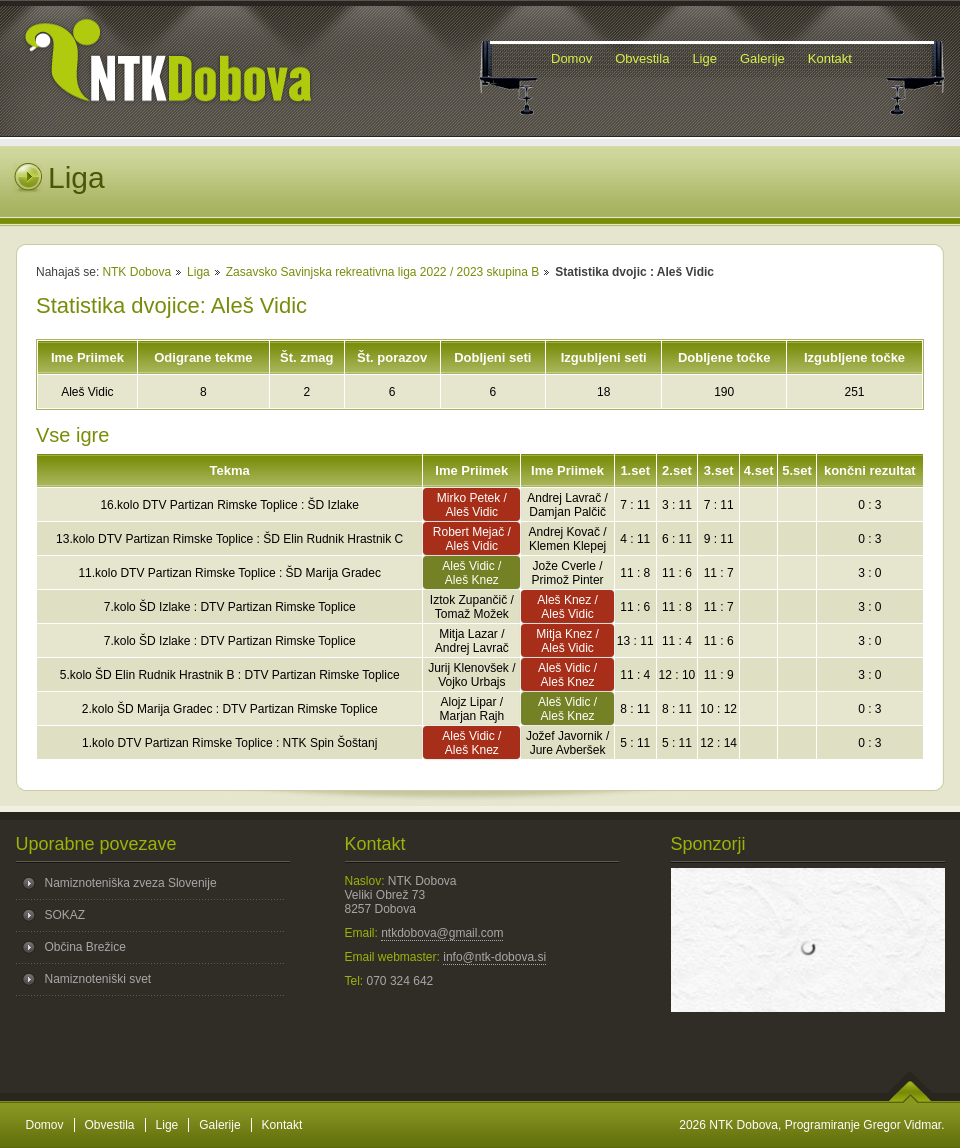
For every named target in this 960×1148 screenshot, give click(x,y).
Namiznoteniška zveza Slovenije (131, 883)
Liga (198, 272)
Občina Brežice (85, 947)
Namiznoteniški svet (98, 979)
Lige (167, 1125)
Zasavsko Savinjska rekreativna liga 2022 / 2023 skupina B (383, 272)
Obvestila (110, 1125)
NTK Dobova (136, 272)
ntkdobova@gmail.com (442, 933)
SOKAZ (65, 915)
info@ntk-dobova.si (494, 957)
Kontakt (282, 1125)
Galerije (219, 1125)
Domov (45, 1125)
